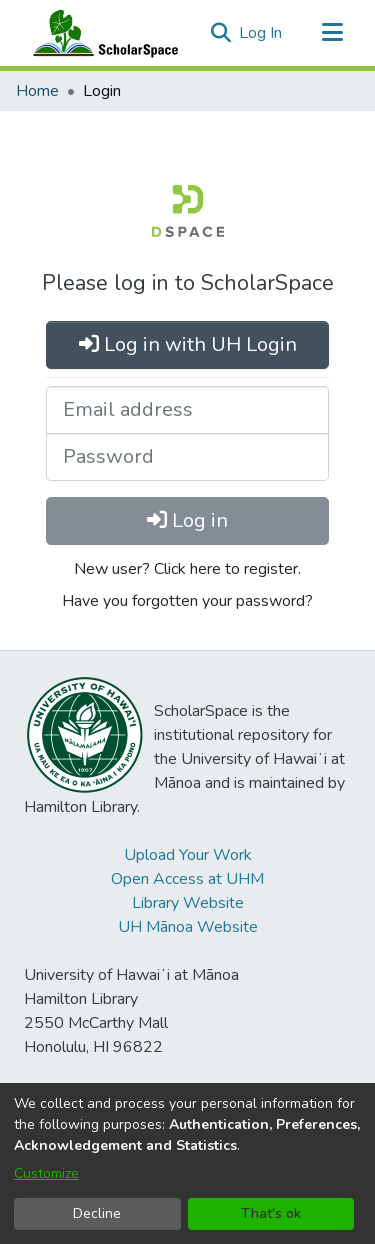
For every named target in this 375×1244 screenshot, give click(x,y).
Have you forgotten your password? (187, 601)
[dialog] (187, 1163)
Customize (46, 1173)
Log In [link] (261, 33)
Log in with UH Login (188, 344)
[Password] (187, 457)
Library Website (188, 903)
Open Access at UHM (187, 879)
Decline (97, 1213)
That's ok (271, 1213)
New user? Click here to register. (187, 569)
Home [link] (37, 91)
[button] (220, 33)
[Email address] (187, 410)
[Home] (101, 33)
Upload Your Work (188, 855)
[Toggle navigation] (332, 33)
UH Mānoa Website (188, 927)
